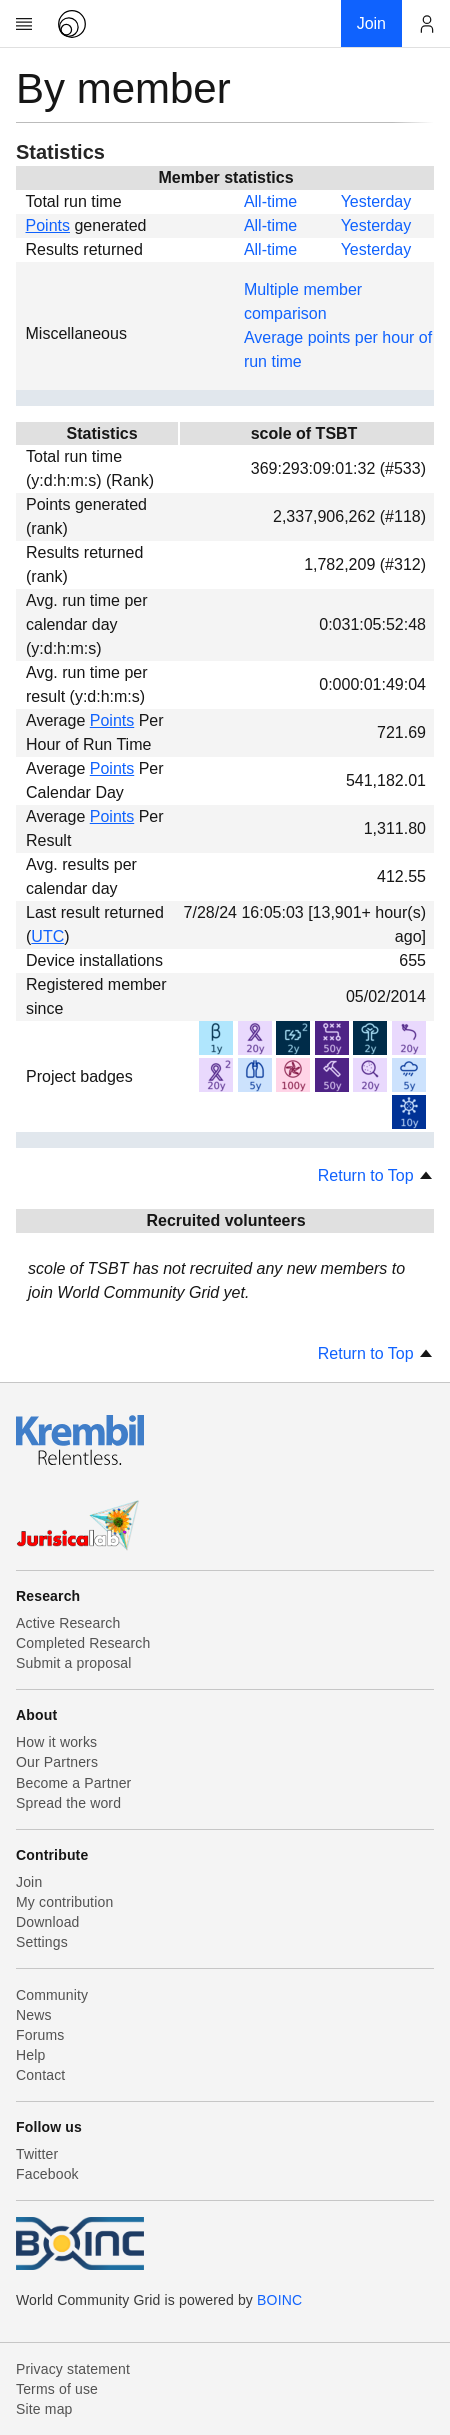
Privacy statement (73, 2369)
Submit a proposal (74, 1663)
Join (29, 1882)
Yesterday (376, 201)
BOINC (279, 2300)
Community (52, 1995)
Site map (44, 2409)
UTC (47, 936)
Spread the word (68, 1803)
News (34, 2015)
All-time (270, 201)
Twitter (37, 2154)
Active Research (68, 1623)
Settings (42, 1942)
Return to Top (376, 1175)
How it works (56, 1742)
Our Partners (57, 1762)
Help (30, 2055)
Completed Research (83, 1643)
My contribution (64, 1902)
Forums (40, 2035)
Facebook (47, 2174)
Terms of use (57, 2389)
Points (48, 225)
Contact (40, 2075)
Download (48, 1922)
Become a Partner (73, 1783)
